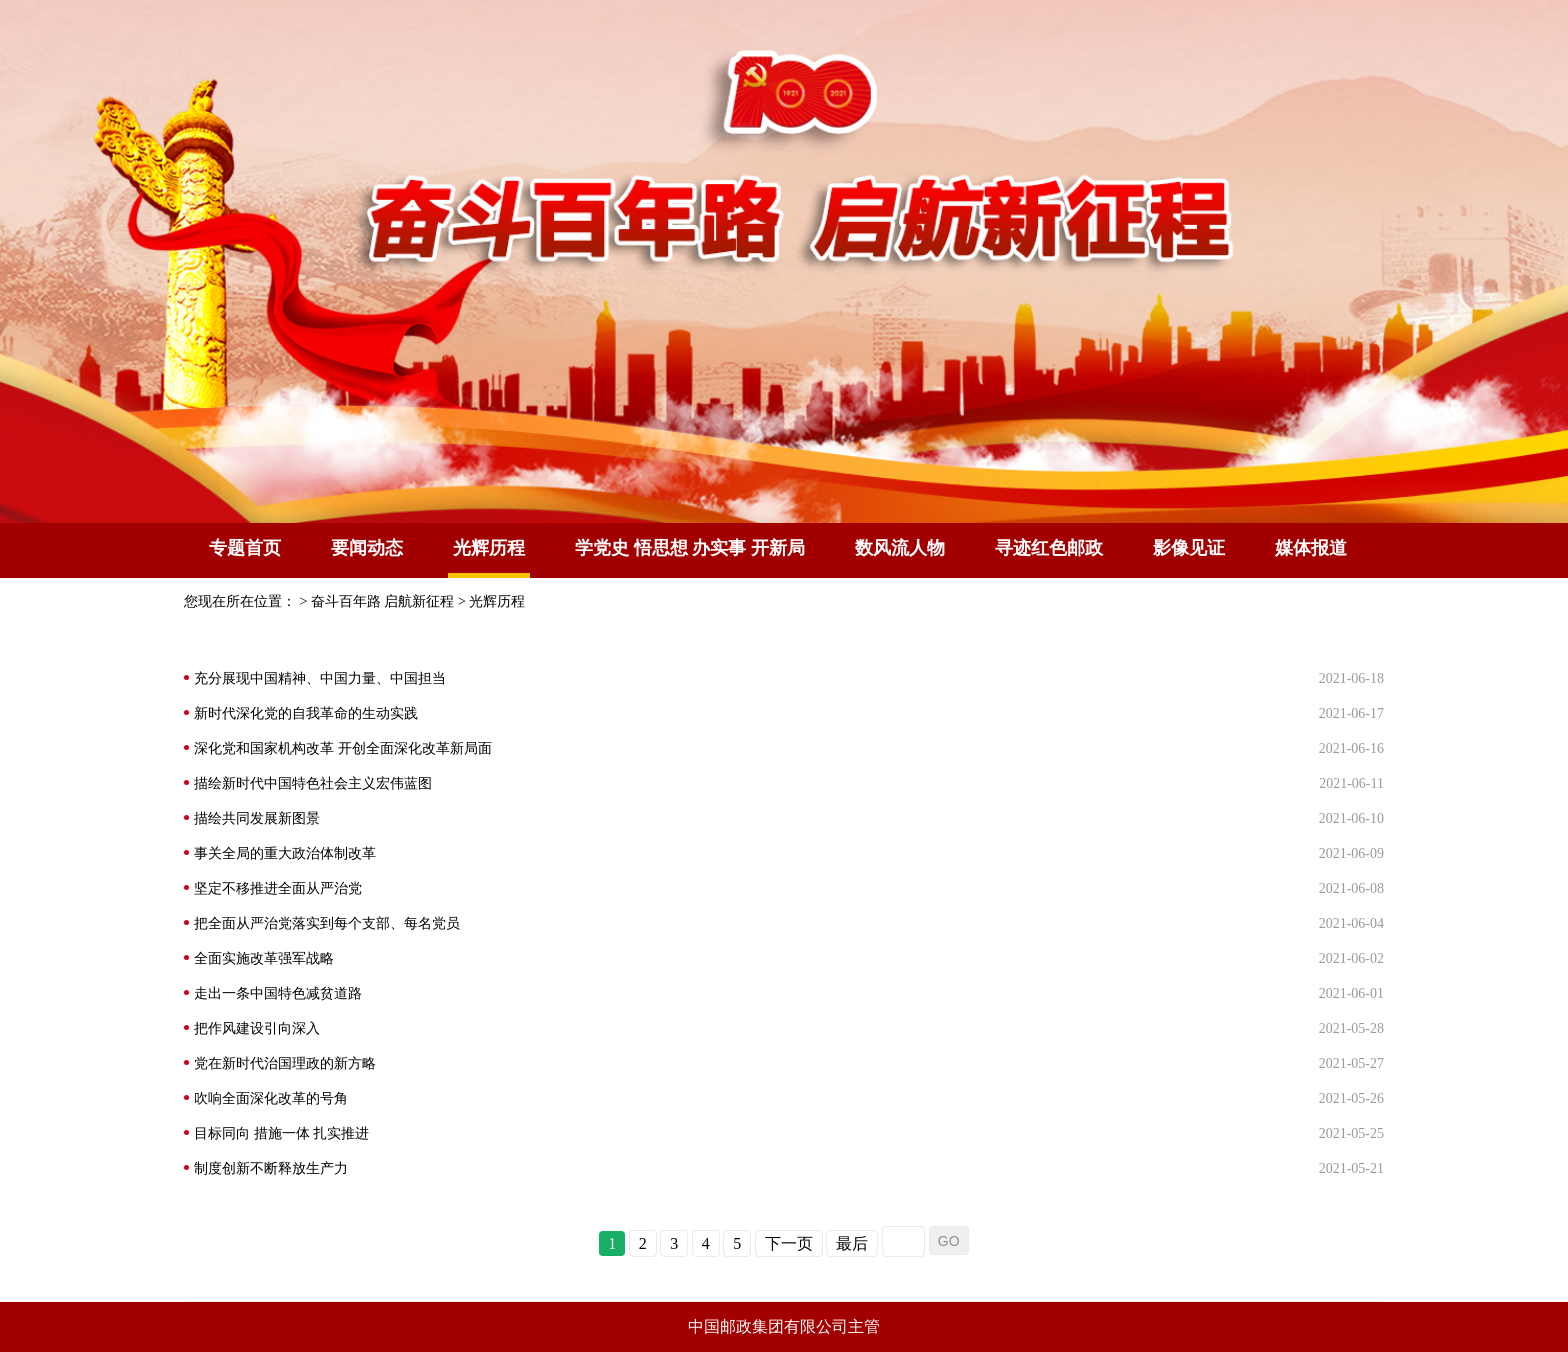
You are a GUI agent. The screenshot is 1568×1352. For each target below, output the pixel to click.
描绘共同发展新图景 (257, 818)
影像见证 (1189, 548)
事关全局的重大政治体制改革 (285, 853)
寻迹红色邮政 (1049, 548)
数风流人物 (900, 548)
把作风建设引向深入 (257, 1028)
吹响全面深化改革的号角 (271, 1098)
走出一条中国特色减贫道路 (278, 993)
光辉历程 (497, 601)
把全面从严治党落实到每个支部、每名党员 (327, 923)
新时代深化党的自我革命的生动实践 (306, 713)
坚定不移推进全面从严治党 (278, 888)
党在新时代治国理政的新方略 (285, 1063)
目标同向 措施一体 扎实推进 (281, 1133)
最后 (852, 1243)
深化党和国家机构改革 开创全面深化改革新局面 (343, 748)
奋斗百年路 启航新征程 (383, 601)
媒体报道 (1311, 548)
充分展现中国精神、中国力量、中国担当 (320, 678)
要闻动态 (367, 548)
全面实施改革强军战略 (264, 958)
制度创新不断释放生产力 (271, 1168)
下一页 (789, 1243)
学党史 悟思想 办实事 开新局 (690, 548)
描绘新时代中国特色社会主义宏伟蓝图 (313, 783)
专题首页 (245, 548)
